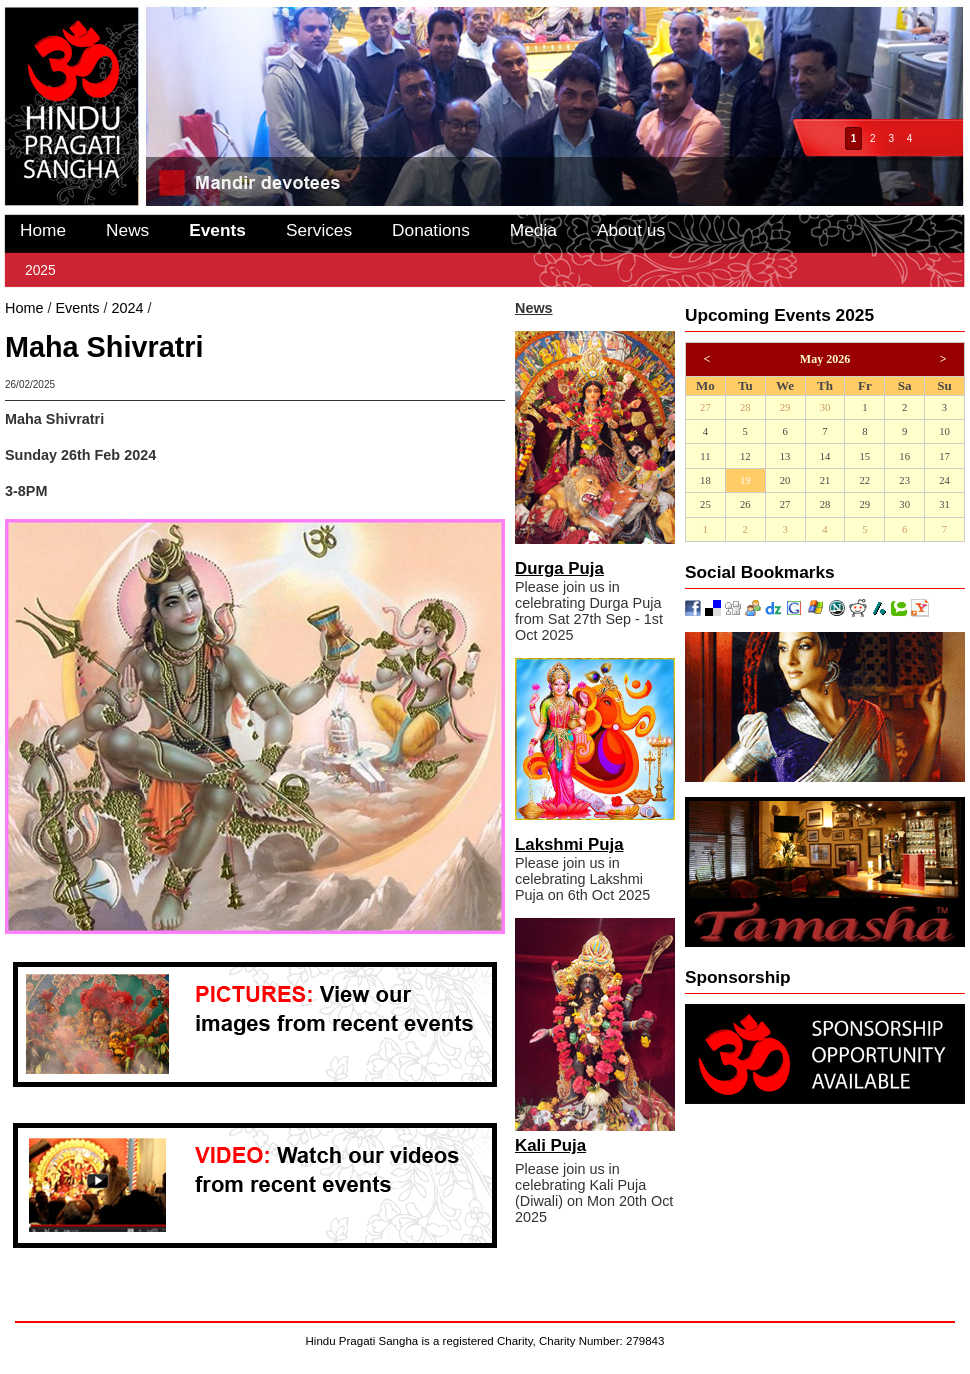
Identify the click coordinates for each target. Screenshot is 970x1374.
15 (864, 456)
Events (217, 230)
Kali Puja (550, 1145)
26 (745, 504)
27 (705, 407)
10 (944, 431)
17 (944, 456)
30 (825, 407)
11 (705, 456)
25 (705, 504)
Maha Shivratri (201, 308)
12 (745, 456)
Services (319, 230)
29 (785, 407)
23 (904, 480)
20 (785, 480)
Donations (431, 230)
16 (904, 456)
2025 (40, 270)
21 (825, 480)
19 (745, 480)
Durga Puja (559, 568)
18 (705, 480)
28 (745, 407)
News (127, 230)
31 (944, 504)
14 (825, 456)
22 (864, 480)
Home (43, 230)
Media (533, 230)
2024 (127, 308)
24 (944, 480)
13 (785, 456)
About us (631, 230)
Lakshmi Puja (569, 844)
